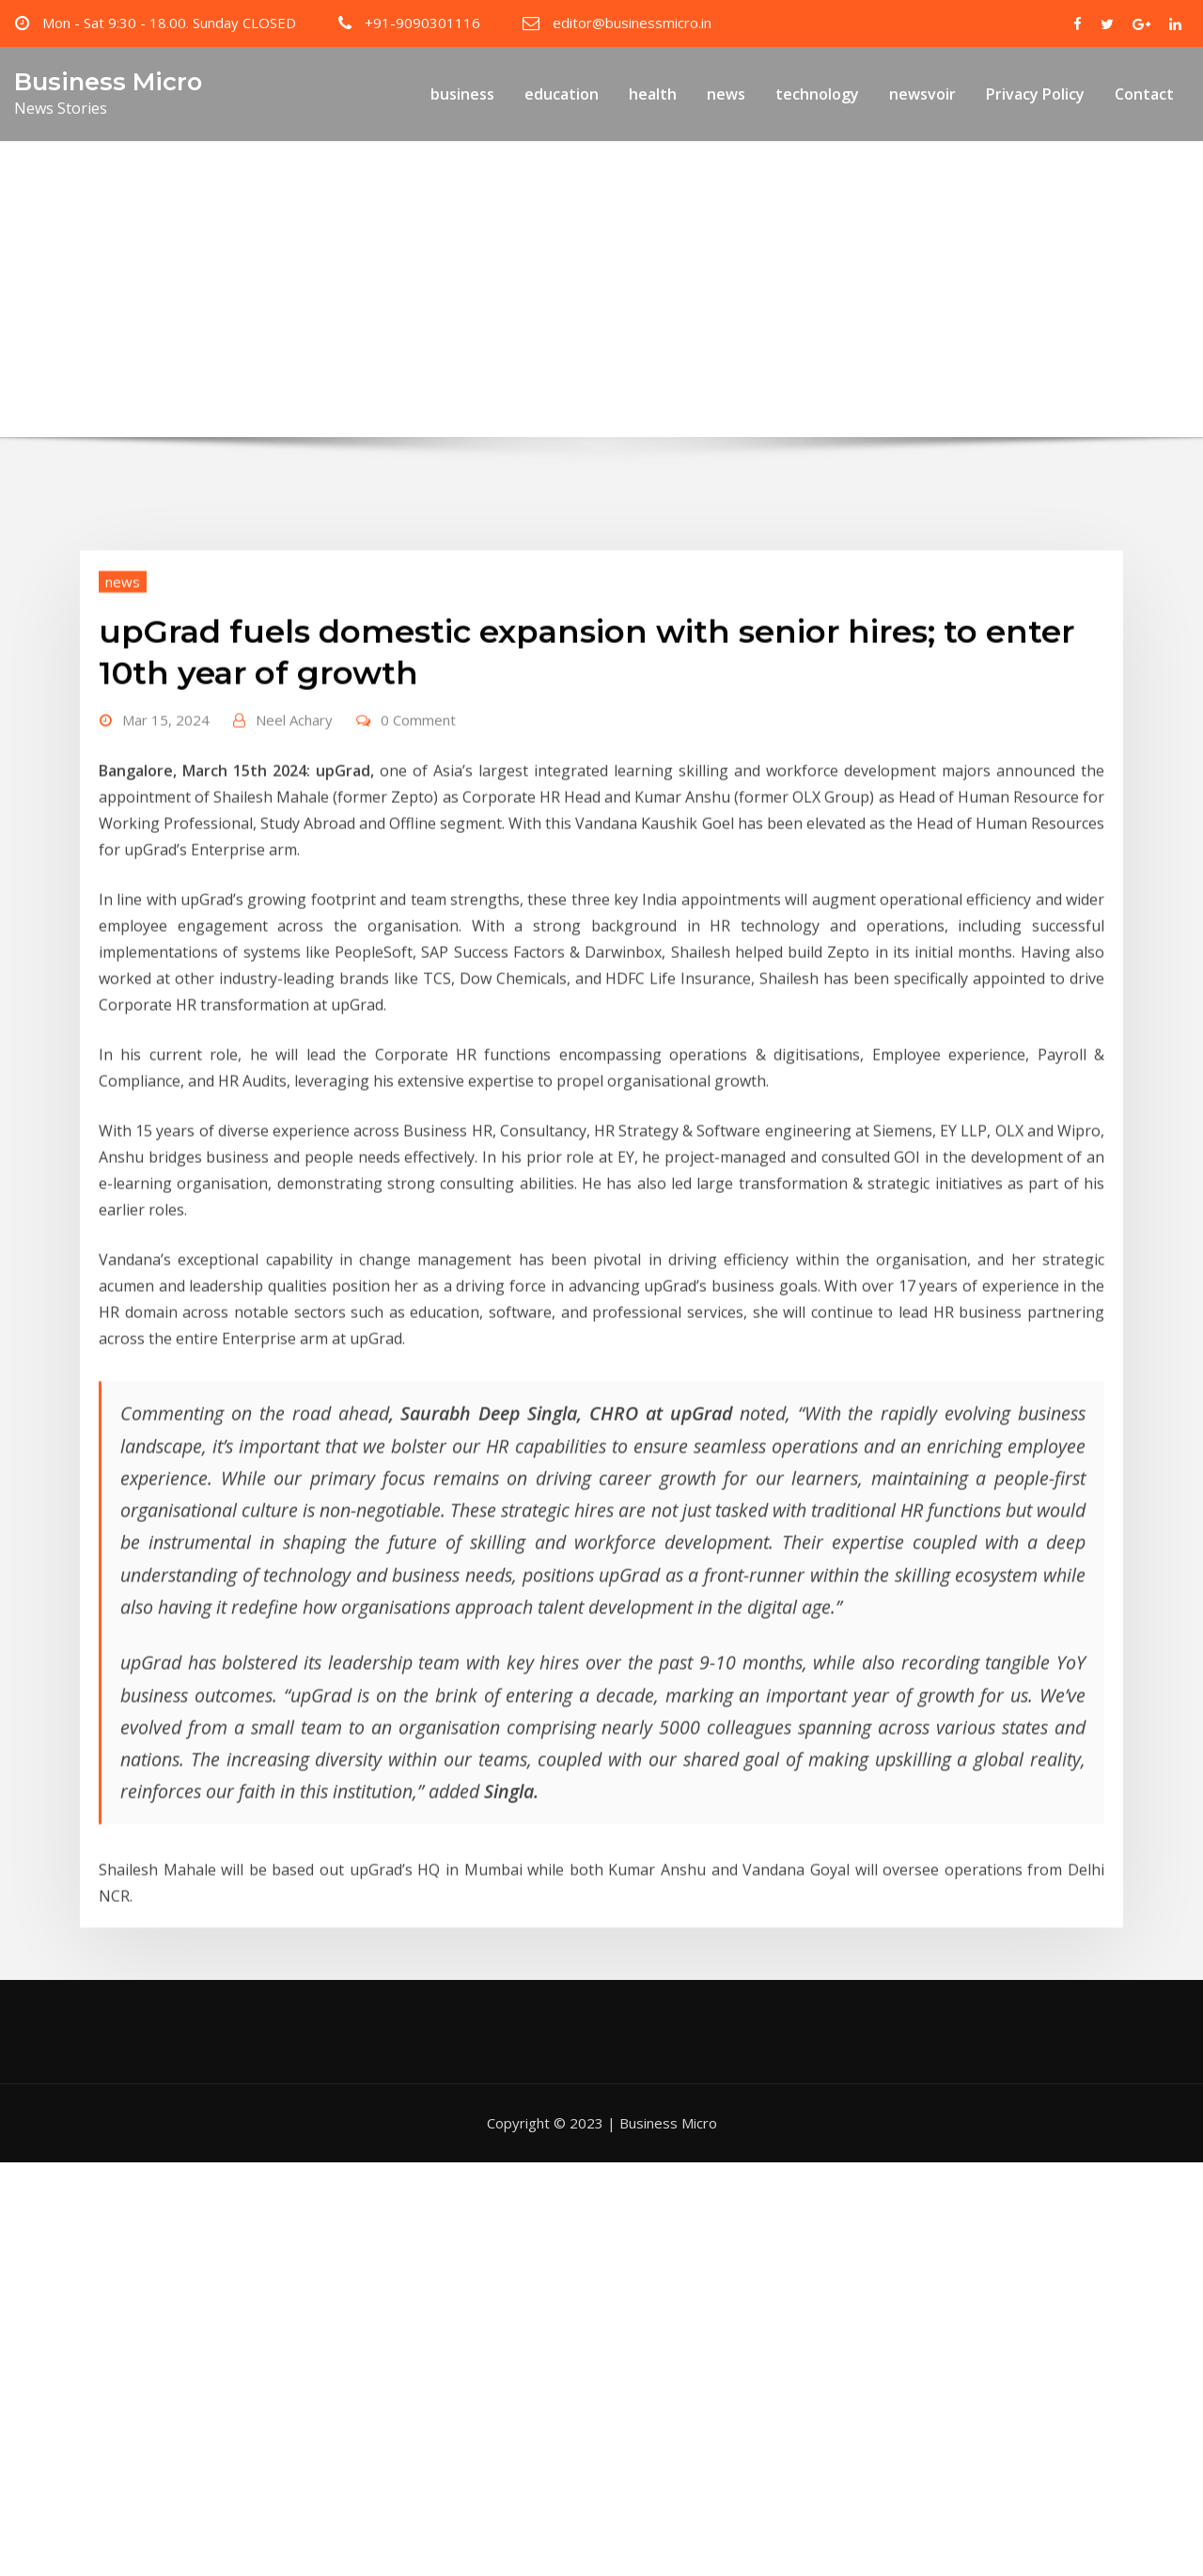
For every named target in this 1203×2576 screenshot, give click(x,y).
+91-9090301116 (422, 22)
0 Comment (418, 812)
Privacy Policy (1035, 94)
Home (292, 326)
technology (817, 94)
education (561, 94)
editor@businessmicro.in (632, 22)
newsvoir (922, 94)
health (653, 94)
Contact (1144, 94)
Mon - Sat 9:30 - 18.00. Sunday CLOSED (169, 22)
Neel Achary (294, 812)
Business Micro (108, 81)
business (462, 94)
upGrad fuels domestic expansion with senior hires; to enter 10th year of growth (635, 326)
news (726, 94)
